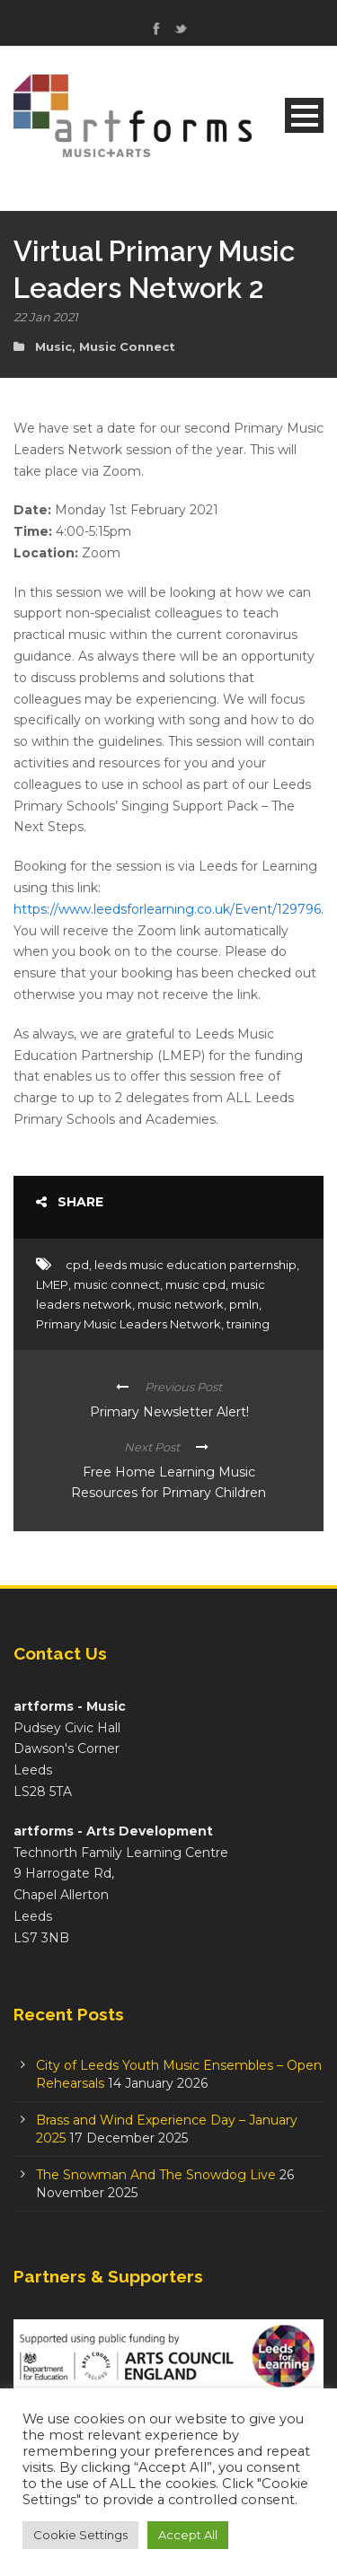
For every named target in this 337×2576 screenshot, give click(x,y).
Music (53, 346)
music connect (117, 1284)
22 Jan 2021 (45, 317)
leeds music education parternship (195, 1264)
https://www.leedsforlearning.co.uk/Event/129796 (167, 909)
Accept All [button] (187, 2535)
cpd (77, 1264)
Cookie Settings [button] (80, 2535)
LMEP (52, 1284)
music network (180, 1304)
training (248, 1324)
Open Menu (304, 115)
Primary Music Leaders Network (128, 1324)
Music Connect (127, 346)
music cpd (195, 1284)
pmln (244, 1304)
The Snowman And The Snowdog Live (156, 2175)
